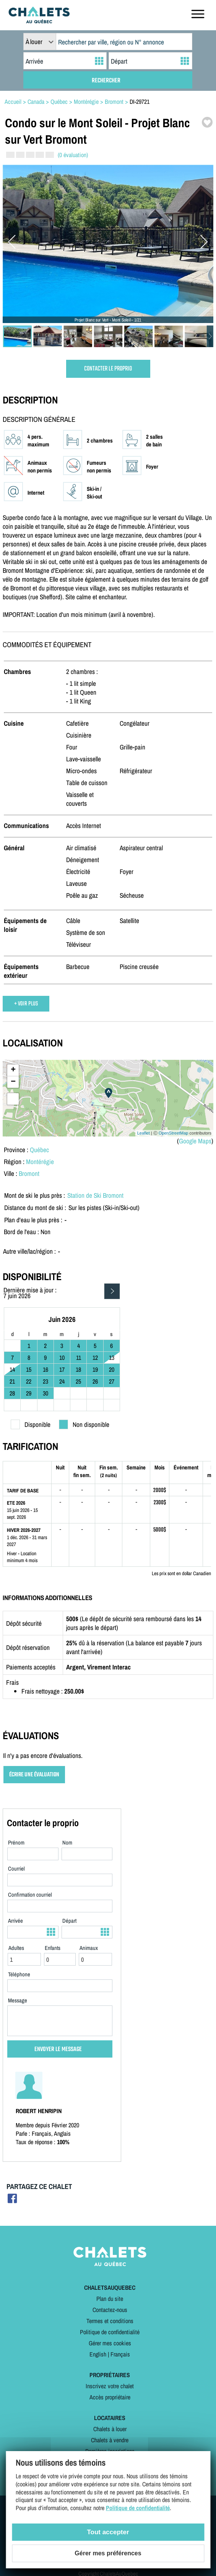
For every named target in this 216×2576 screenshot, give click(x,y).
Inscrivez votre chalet (110, 2386)
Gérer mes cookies (110, 2343)
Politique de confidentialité (110, 2332)
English (97, 2354)
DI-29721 (139, 101)
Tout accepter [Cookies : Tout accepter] (108, 2532)
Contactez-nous (110, 2309)
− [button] (13, 1082)
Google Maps (195, 1140)
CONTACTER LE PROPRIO (108, 369)
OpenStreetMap (173, 1133)
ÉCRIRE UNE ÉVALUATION (34, 1774)
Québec (39, 1149)
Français (120, 2354)
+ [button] (13, 1070)
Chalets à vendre (109, 2440)
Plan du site (109, 2298)
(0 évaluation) (73, 155)
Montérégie (40, 1161)
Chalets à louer (110, 2429)
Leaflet (143, 1133)
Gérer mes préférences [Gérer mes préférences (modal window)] (108, 2553)
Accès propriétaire (109, 2397)
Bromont (29, 1173)
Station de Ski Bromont (95, 1195)
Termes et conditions (109, 2321)
